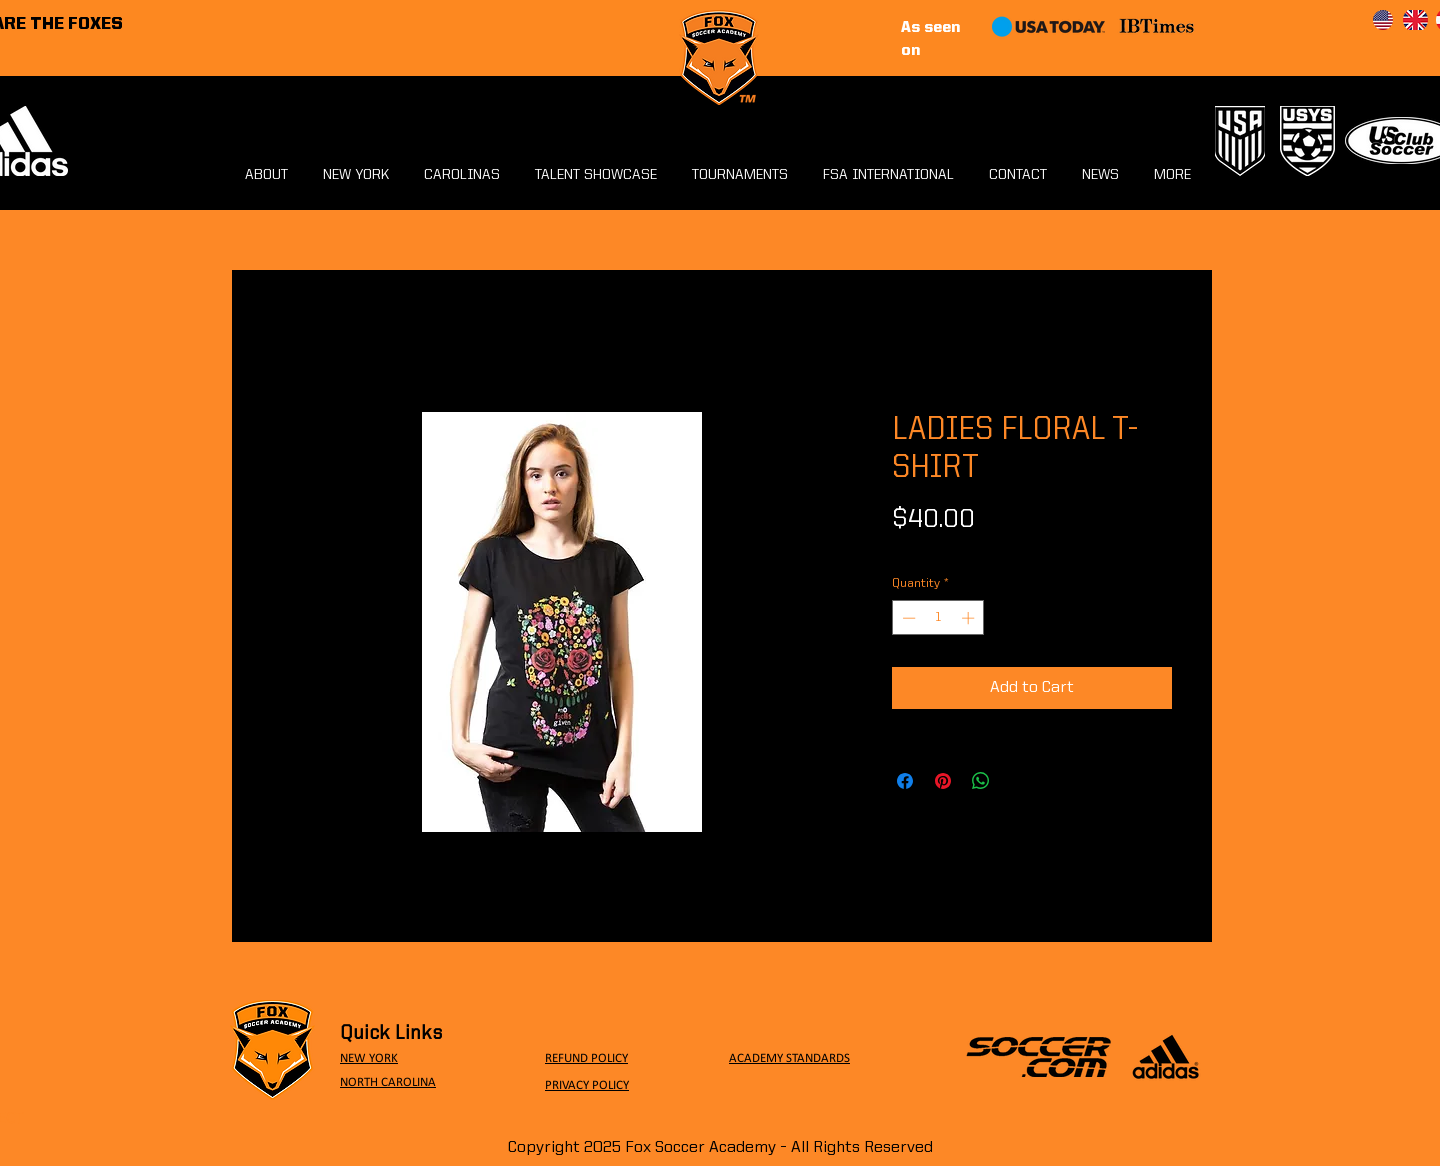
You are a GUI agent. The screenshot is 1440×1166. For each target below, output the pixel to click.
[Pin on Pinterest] (943, 781)
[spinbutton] (938, 618)
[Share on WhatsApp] (981, 781)
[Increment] (970, 618)
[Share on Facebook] (905, 781)
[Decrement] (907, 618)
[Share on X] (1019, 781)
